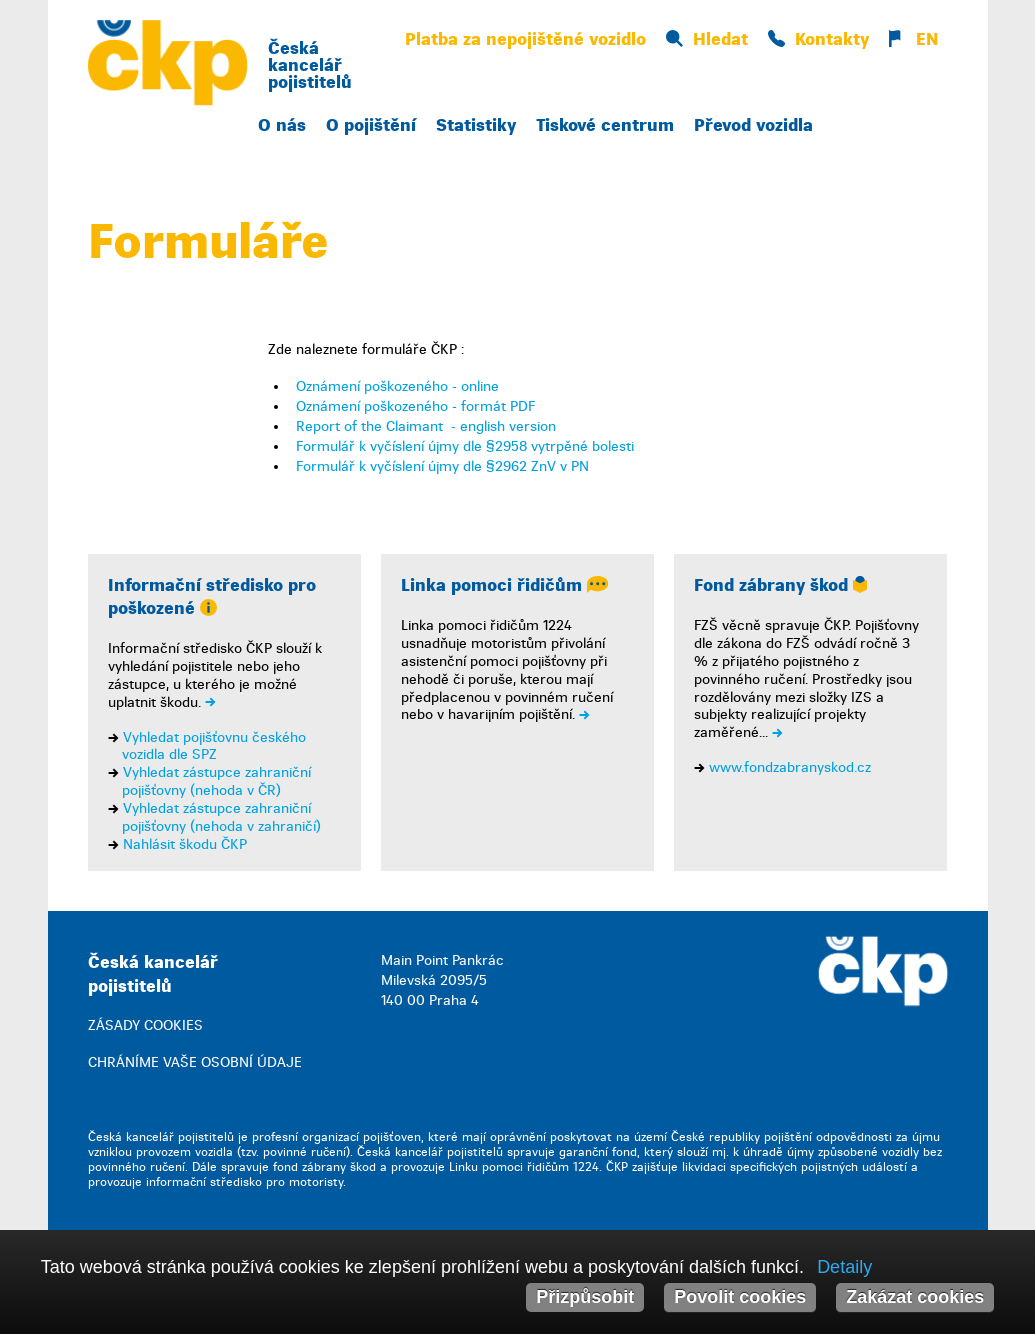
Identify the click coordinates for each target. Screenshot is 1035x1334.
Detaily (844, 1267)
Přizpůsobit (585, 1297)
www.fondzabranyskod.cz (790, 767)
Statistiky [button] (476, 125)
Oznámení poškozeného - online (397, 386)
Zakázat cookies (915, 1297)
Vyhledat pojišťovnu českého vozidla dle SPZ (214, 746)
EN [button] (913, 39)
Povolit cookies (740, 1297)
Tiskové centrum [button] (605, 125)
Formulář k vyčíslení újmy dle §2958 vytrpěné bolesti (465, 446)
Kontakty (818, 39)
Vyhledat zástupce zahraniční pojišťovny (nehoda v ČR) (216, 781)
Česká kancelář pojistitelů (310, 65)
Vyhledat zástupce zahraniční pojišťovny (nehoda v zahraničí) (221, 817)
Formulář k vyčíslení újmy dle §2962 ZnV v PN (442, 466)
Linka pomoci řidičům (504, 585)
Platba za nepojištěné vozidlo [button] (525, 39)
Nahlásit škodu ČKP (185, 844)
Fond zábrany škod (780, 585)
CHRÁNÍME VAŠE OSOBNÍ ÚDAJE (195, 1062)
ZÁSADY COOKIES (145, 1025)
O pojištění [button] (371, 125)
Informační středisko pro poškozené (212, 597)
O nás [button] (282, 125)
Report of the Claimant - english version (426, 426)
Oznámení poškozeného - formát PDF (415, 406)
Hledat (707, 39)
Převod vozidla (753, 125)
